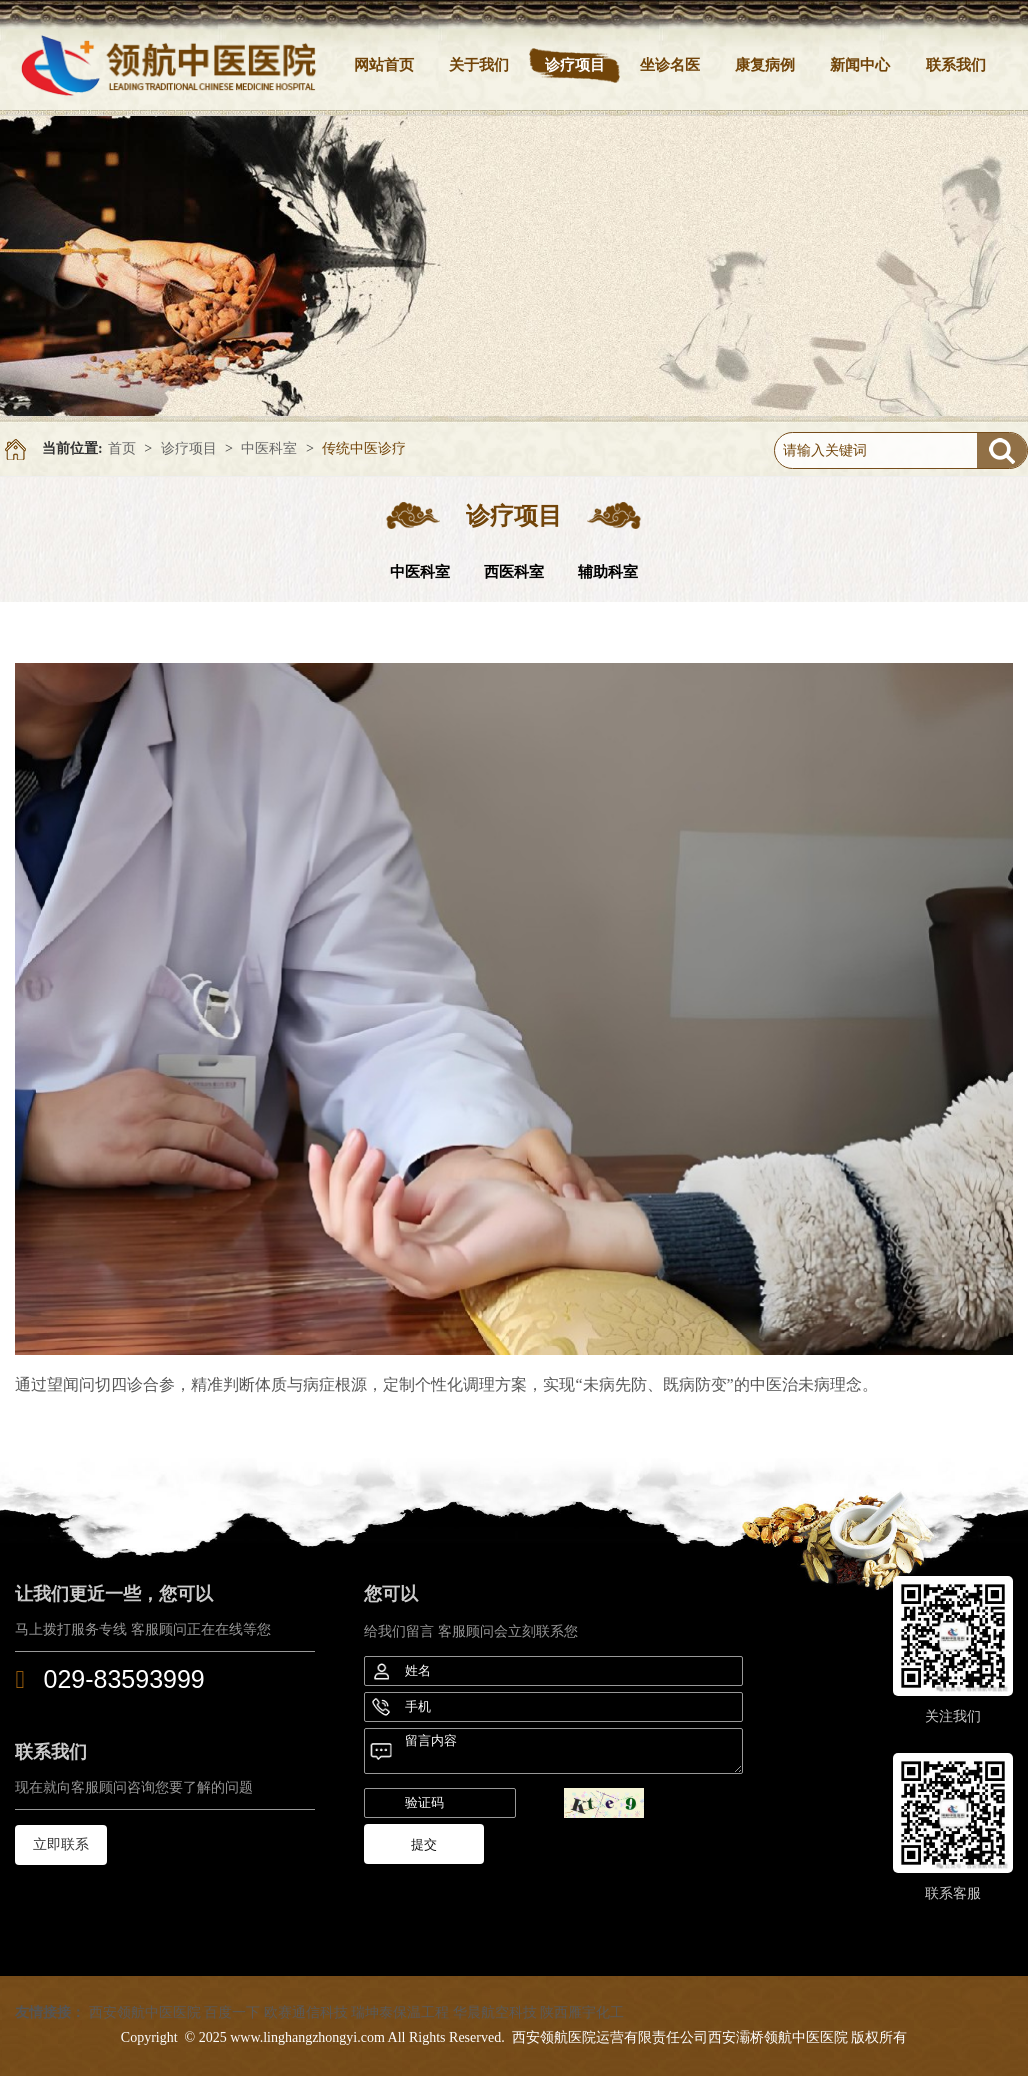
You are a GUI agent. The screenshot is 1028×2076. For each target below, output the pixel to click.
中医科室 (269, 448)
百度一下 (232, 2012)
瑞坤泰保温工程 (400, 2012)
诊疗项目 (189, 448)
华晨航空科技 (495, 2012)
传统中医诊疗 (364, 448)
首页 (122, 448)
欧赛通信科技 (306, 2012)
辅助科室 (608, 572)
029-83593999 (124, 1679)
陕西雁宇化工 (582, 2012)
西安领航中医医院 (145, 2012)
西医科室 (514, 572)
